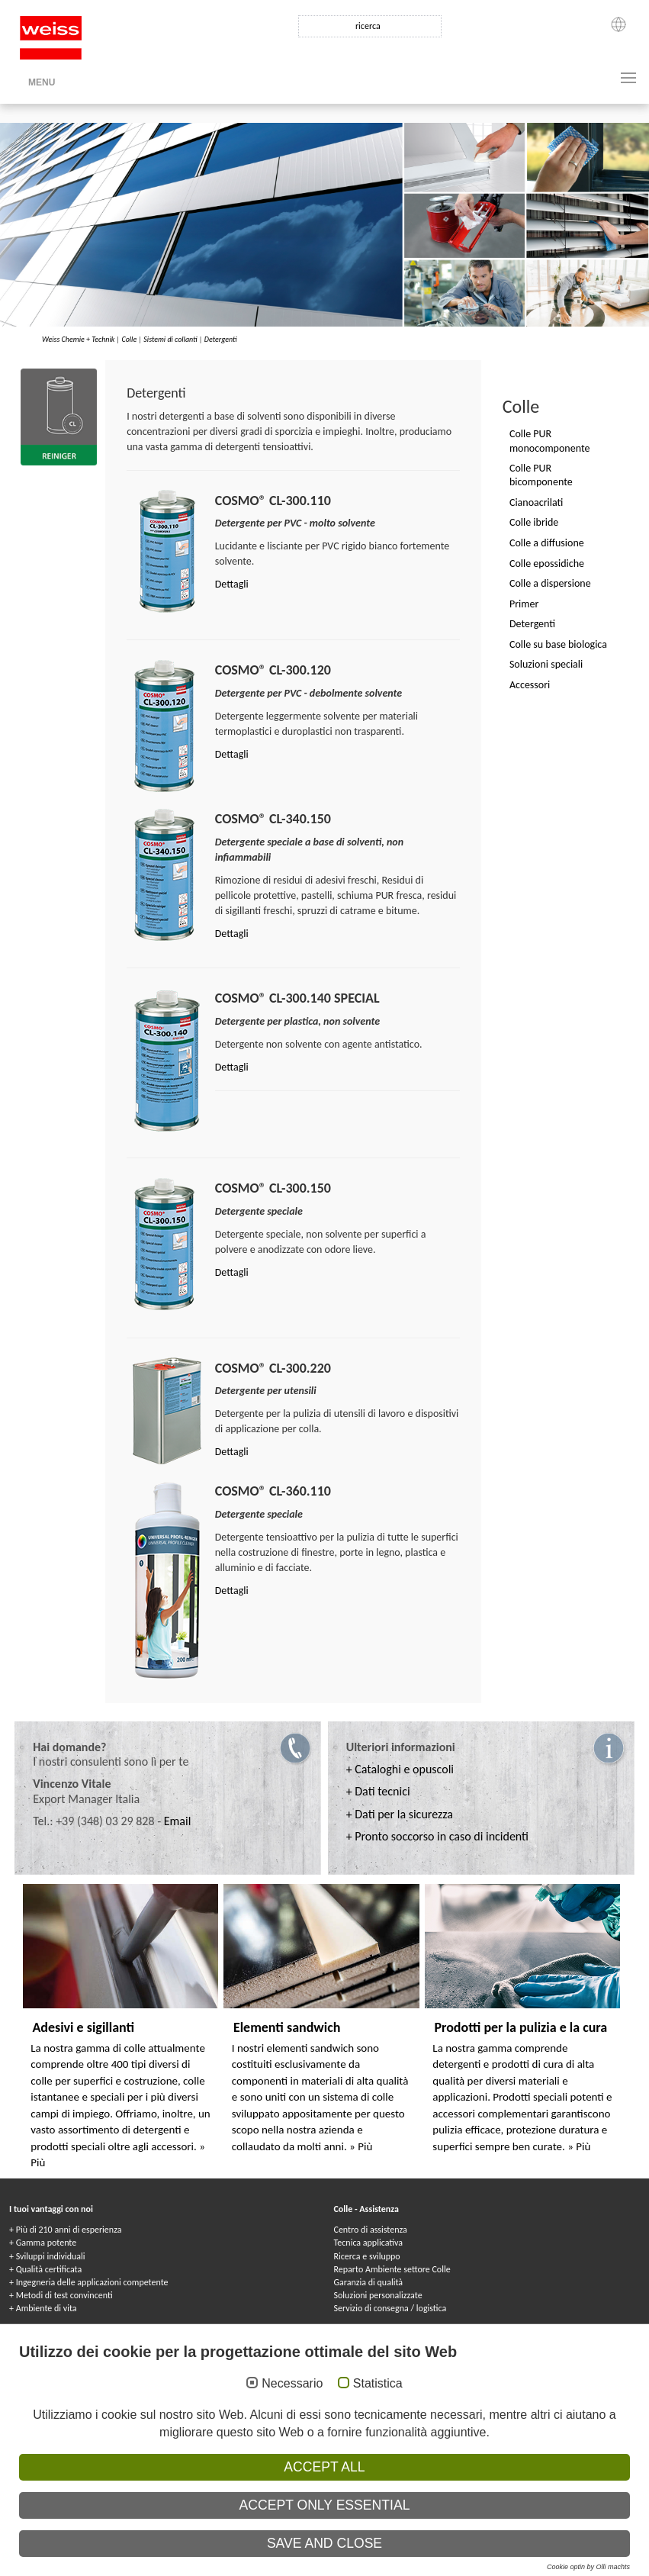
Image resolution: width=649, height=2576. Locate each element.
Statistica (378, 2383)
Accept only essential (324, 2505)
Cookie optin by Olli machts (588, 2567)
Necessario (292, 2383)
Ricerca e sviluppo (367, 2256)
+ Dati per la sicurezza (399, 1814)
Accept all (324, 2467)
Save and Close (324, 2543)
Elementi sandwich (286, 2027)
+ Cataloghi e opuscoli (400, 1769)
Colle (129, 339)
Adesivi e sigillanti (83, 2027)
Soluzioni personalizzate (378, 2295)
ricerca (368, 26)
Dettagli (232, 584)
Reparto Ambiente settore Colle (392, 2269)
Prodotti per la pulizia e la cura (520, 2027)
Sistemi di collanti (170, 339)
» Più (360, 2146)
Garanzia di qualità (368, 2282)
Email (177, 1821)
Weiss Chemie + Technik (78, 339)
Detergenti (220, 339)
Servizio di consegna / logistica (390, 2308)
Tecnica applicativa (368, 2242)
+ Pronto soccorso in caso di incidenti (437, 1836)
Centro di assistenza (370, 2229)
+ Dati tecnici (378, 1791)
